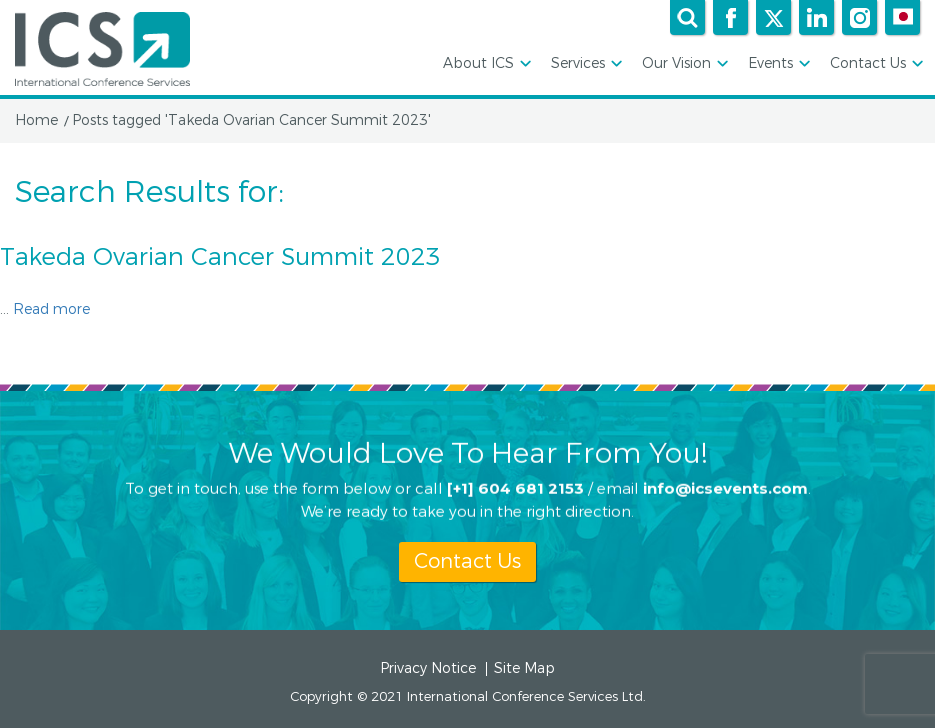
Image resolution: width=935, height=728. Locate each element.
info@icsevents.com (725, 487)
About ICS (485, 64)
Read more (51, 309)
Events (777, 64)
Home (36, 121)
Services (585, 64)
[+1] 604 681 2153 (515, 487)
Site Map (524, 669)
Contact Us (875, 64)
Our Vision (683, 64)
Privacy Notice (428, 669)
